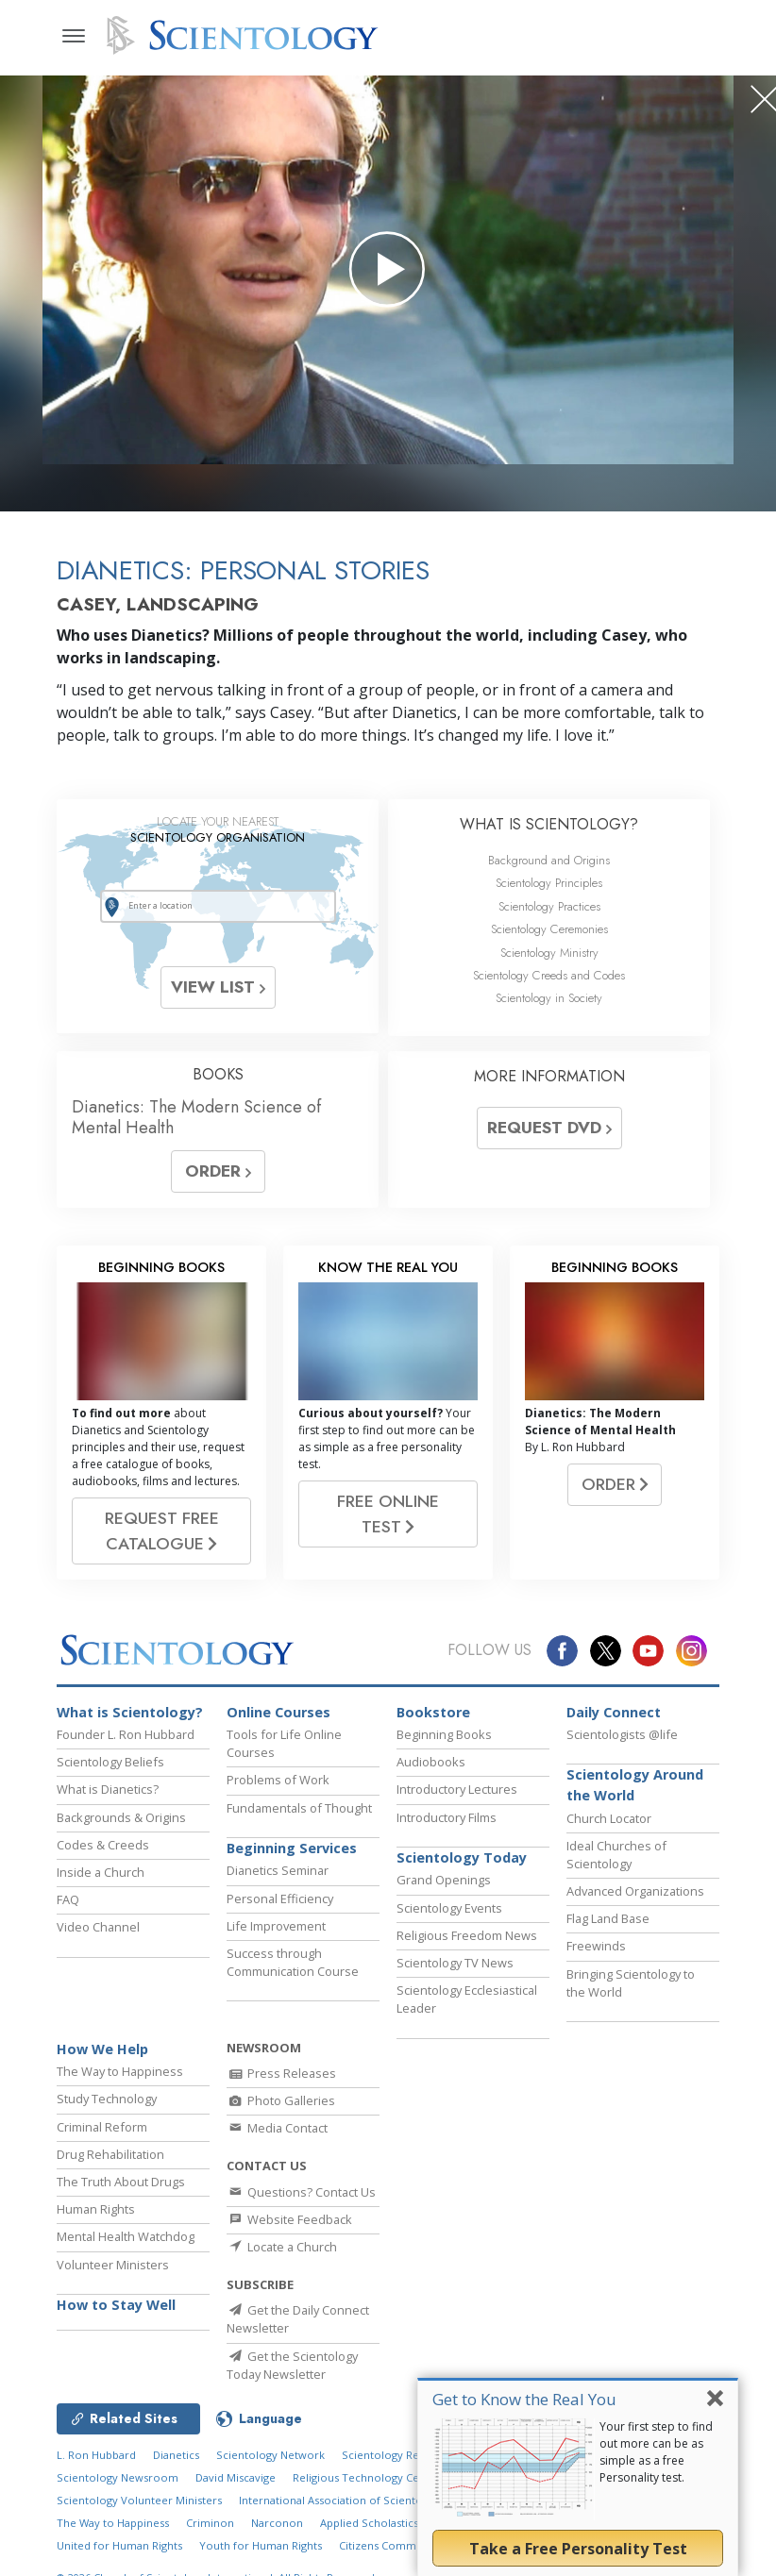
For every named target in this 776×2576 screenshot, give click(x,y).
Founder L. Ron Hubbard (125, 1734)
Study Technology (107, 2098)
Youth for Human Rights (260, 2545)
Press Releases (281, 2073)
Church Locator (608, 1818)
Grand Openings (443, 1879)
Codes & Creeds (103, 1844)
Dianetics (176, 2455)
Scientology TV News (455, 1962)
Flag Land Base (607, 1918)
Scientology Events (449, 1907)
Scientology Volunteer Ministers (139, 2500)
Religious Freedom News (466, 1935)
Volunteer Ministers (113, 2264)
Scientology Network (270, 2455)
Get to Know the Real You (524, 2399)
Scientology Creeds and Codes (549, 975)
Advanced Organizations (635, 1890)
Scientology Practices (549, 906)
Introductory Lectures (456, 1789)
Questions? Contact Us (301, 2191)
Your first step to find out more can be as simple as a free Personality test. (656, 2451)
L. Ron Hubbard (96, 2455)
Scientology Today (461, 1857)
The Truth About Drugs (121, 2181)
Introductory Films (446, 1817)
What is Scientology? (130, 1712)
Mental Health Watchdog (125, 2236)
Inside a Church (100, 1872)
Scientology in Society (549, 998)
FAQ (68, 1899)
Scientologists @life (622, 1734)
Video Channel (98, 1926)
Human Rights (96, 2208)
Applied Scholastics (369, 2523)
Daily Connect (613, 1712)
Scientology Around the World (634, 1784)
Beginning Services (292, 1848)
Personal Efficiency (280, 1898)
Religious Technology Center (367, 2477)
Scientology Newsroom (117, 2477)
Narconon (277, 2523)
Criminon (210, 2523)
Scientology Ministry (549, 953)
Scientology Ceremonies (549, 929)
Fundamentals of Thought (299, 1807)
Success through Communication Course (293, 1962)
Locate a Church (282, 2246)
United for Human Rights (119, 2545)
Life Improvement (276, 1925)
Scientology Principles (549, 883)
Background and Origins (549, 860)
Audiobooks (430, 1761)
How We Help (102, 2049)
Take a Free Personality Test (578, 2548)
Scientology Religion (394, 2455)
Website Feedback (289, 2219)
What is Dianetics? (108, 1789)
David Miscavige (235, 2477)
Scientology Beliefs (110, 1761)
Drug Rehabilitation (110, 2154)
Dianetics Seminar (278, 1870)
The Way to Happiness (120, 2071)
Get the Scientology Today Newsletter (292, 2365)
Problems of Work (278, 1779)
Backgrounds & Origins (121, 1817)
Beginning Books (444, 1734)
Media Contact (277, 2127)
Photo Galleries (281, 2100)
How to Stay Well (116, 2305)
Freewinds (596, 1945)
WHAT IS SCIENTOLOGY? (549, 824)
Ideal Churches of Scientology (616, 1854)
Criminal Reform (102, 2126)
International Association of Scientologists (347, 2500)
